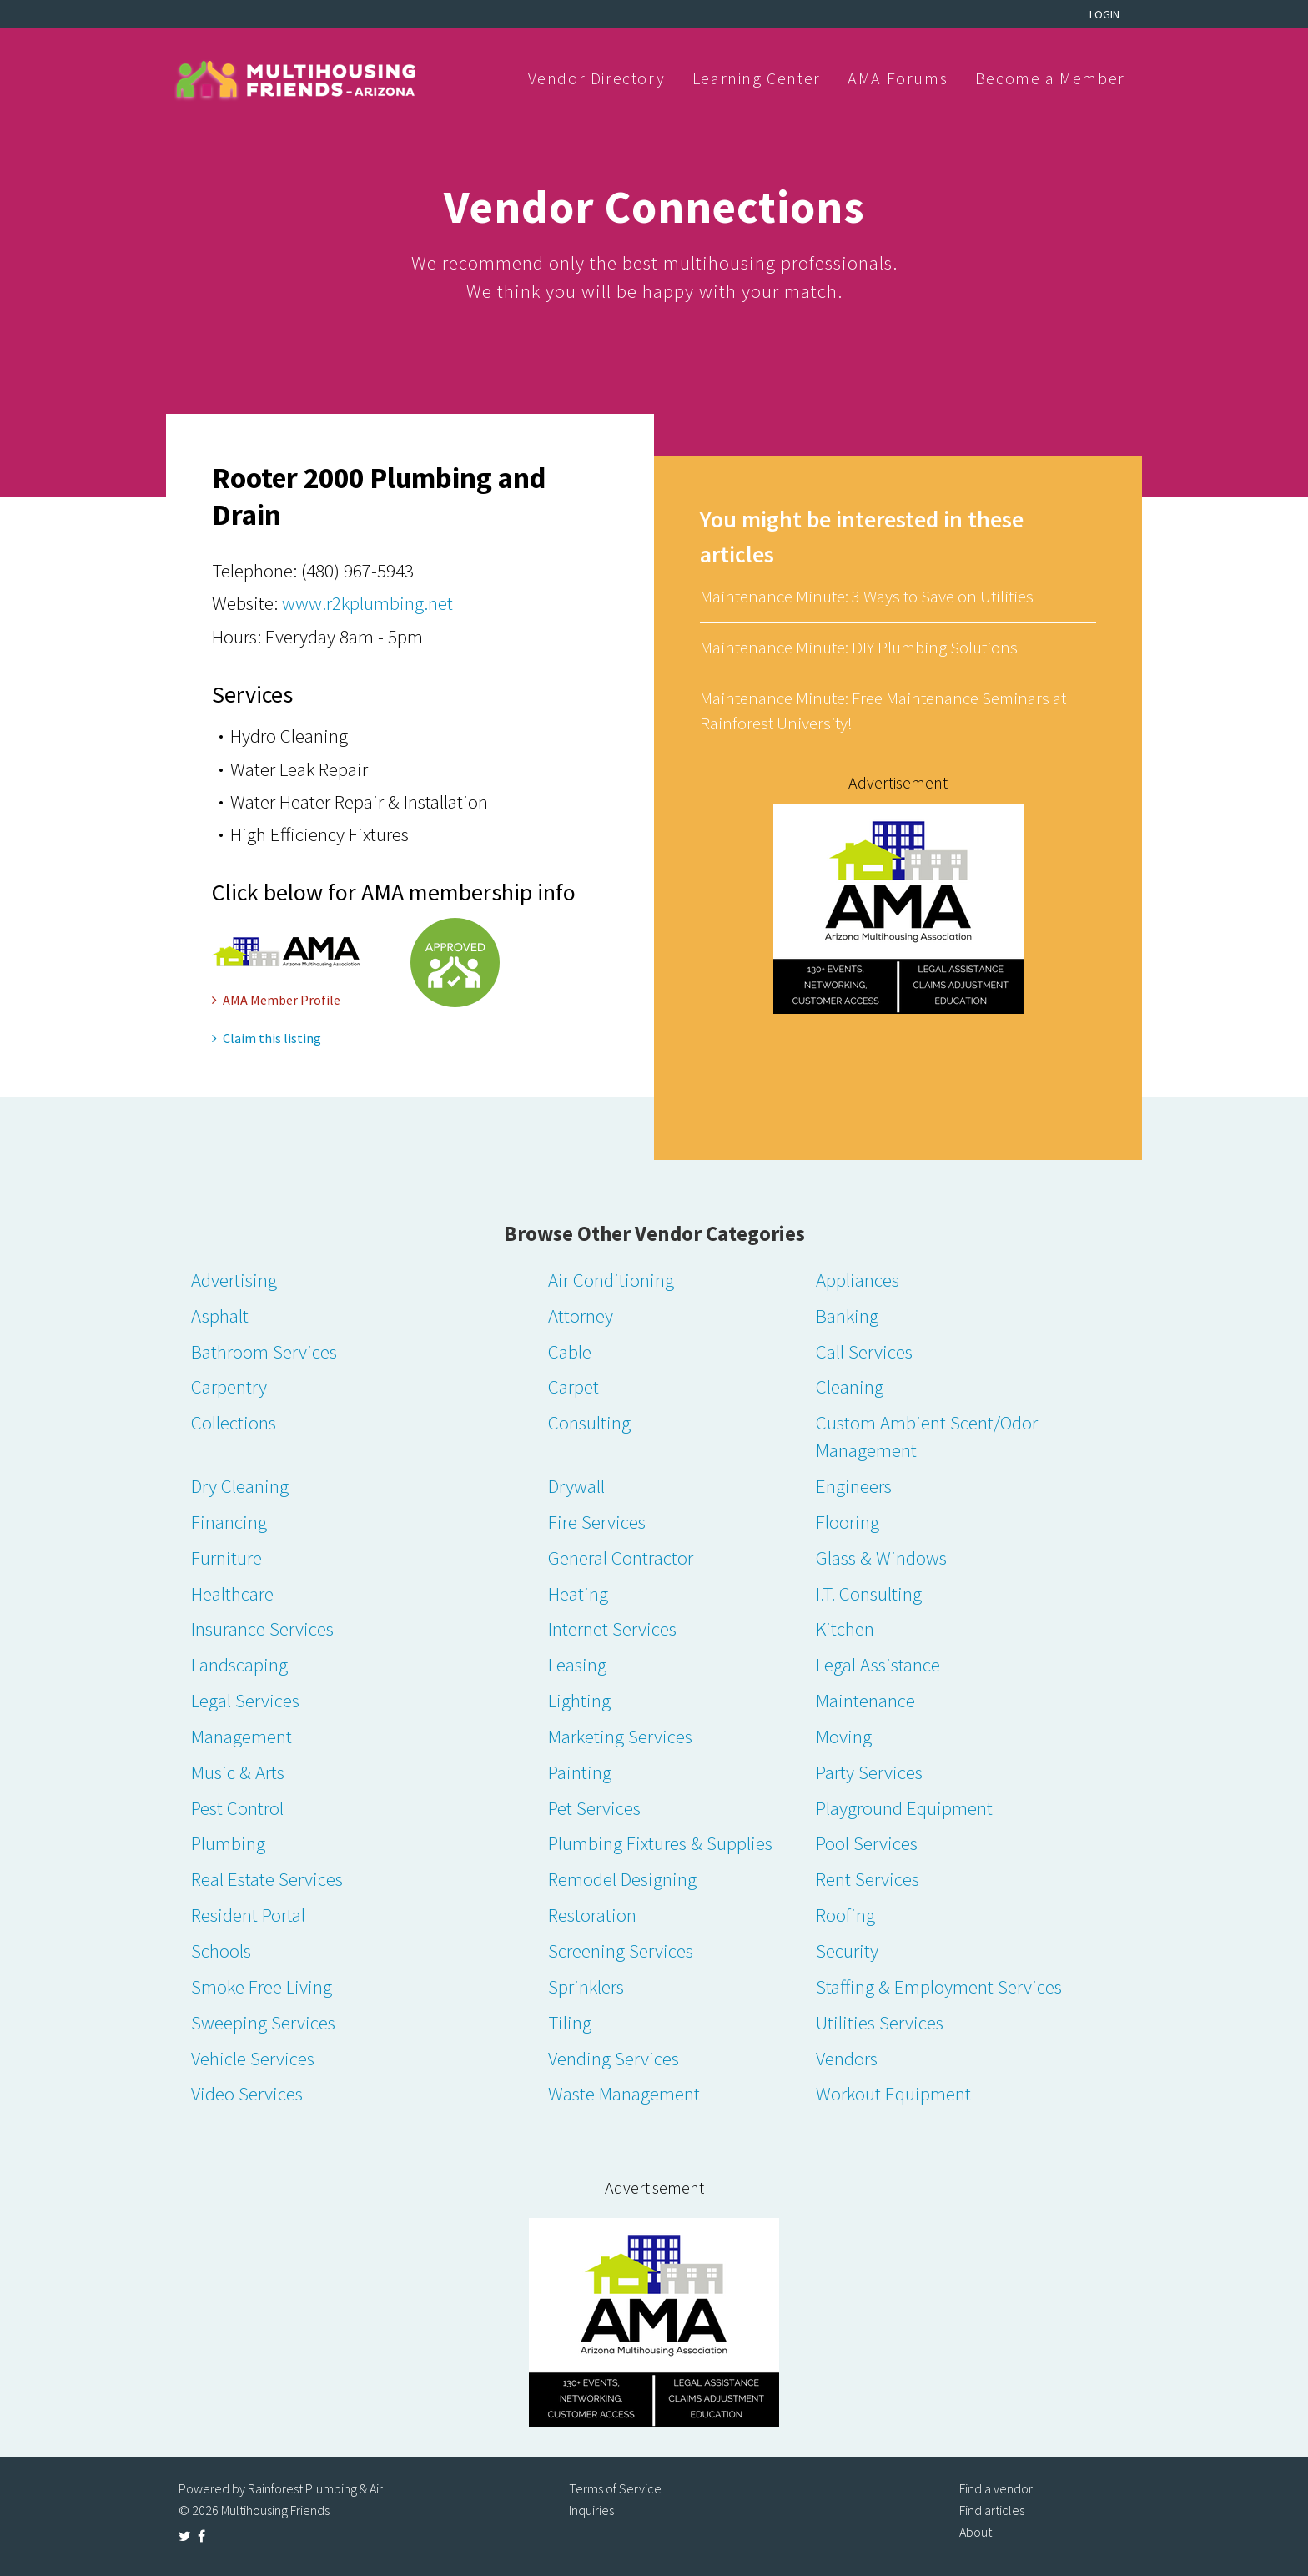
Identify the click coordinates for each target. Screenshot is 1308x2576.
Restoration (592, 1915)
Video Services (247, 2093)
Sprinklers (586, 1986)
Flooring (847, 1522)
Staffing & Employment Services (939, 1986)
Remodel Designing (622, 1879)
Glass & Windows (881, 1557)
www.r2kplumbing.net (367, 603)
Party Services (869, 1772)
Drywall (576, 1486)
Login (1104, 14)
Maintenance (865, 1700)
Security (847, 1950)
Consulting (589, 1422)
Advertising (234, 1280)
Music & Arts (237, 1772)
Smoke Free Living (261, 1986)
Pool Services (867, 1843)
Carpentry (229, 1386)
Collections (233, 1422)
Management (241, 1736)
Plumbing (228, 1843)
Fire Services (597, 1522)
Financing (229, 1522)
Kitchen (845, 1628)
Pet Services (594, 1808)
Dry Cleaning (240, 1486)
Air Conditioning (611, 1280)
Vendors (847, 2058)
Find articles (991, 2510)
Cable (569, 1351)
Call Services (864, 1351)
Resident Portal (248, 1915)
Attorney (580, 1315)
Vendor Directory (597, 78)
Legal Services (245, 1700)
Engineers (854, 1486)
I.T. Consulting (869, 1593)
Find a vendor (996, 2488)
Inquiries (591, 2510)
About (975, 2531)
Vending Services (613, 2058)
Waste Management (624, 2093)
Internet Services (612, 1628)
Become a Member (1050, 78)
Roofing (845, 1915)
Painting (579, 1772)
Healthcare (232, 1593)
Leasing (577, 1664)
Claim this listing (266, 1038)
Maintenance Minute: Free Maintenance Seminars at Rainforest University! (883, 710)
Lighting (579, 1700)
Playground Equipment (904, 1808)
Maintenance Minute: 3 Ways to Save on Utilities (867, 596)
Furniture (226, 1557)
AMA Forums (898, 78)
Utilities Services (879, 2022)
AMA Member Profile (276, 999)
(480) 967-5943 (357, 570)
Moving (844, 1736)
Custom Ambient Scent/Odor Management (927, 1436)
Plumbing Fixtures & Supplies (660, 1843)
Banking (847, 1315)
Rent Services (867, 1879)
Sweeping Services (263, 2022)
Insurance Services (262, 1628)
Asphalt (220, 1315)
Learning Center (756, 78)
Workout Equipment (893, 2093)
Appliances (857, 1280)
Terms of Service (615, 2488)
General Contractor (620, 1557)
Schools (221, 1950)
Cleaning (849, 1386)
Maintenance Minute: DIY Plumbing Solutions (859, 647)
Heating (578, 1593)
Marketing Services (620, 1736)
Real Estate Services (267, 1879)
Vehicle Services (252, 2058)
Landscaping (239, 1664)
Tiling (569, 2022)
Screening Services (620, 1950)
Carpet (573, 1386)
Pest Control (237, 1808)
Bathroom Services (264, 1351)
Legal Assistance (878, 1664)
